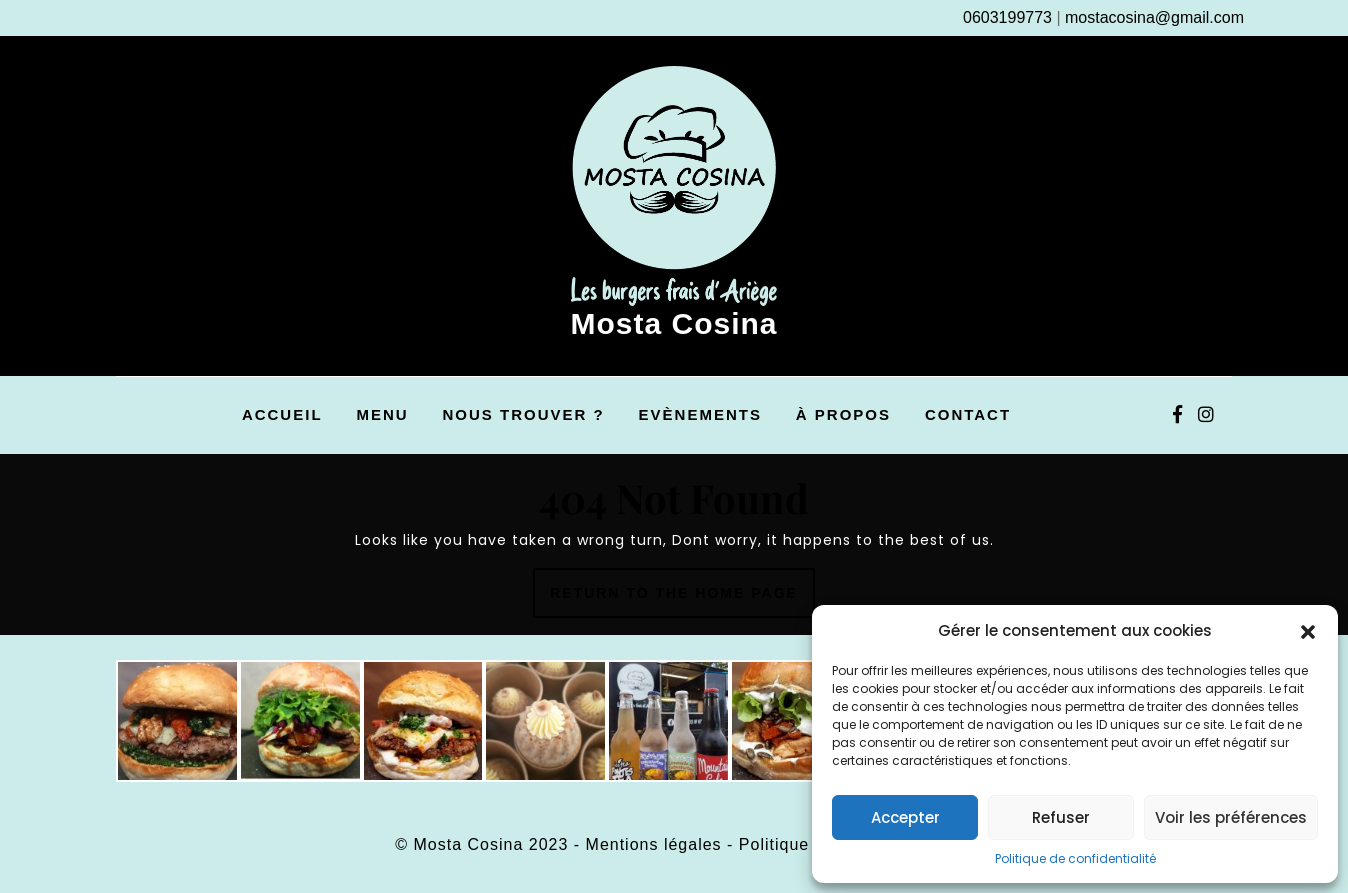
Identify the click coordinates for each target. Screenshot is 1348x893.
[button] (1308, 631)
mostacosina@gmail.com (1154, 17)
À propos (843, 414)
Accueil (282, 414)
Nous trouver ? (524, 414)
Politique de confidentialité (1075, 858)
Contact (968, 414)
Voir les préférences (1231, 817)
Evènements (700, 414)
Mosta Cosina (673, 323)
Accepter (905, 817)
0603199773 (1007, 17)
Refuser (1061, 817)
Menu (382, 414)
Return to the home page (682, 599)
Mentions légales (654, 844)
